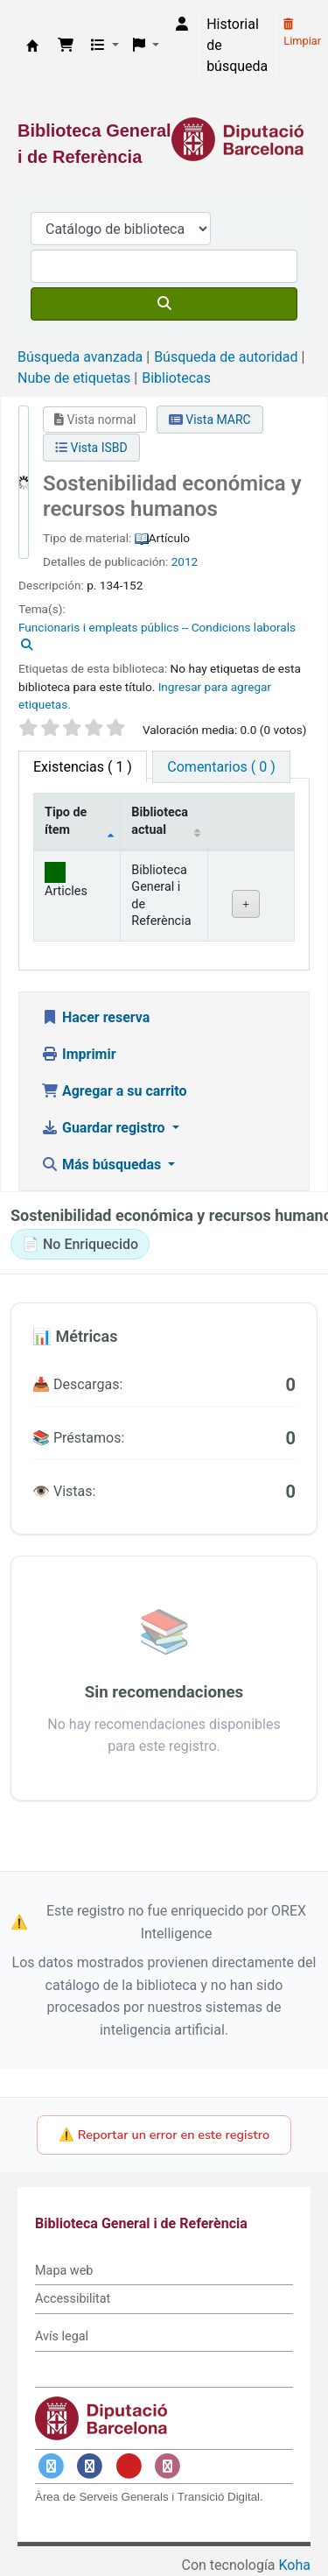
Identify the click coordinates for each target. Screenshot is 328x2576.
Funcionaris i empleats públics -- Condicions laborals (157, 627)
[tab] (221, 767)
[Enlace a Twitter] (50, 2466)
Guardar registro (105, 1127)
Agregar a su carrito (114, 1091)
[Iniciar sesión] (182, 24)
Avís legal (61, 2336)
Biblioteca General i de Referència (32, 45)
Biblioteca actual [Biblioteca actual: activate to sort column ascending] (159, 820)
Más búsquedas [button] (102, 1164)
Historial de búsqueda (237, 45)
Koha (295, 2565)
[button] (65, 45)
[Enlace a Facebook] (90, 2466)
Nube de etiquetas (73, 378)
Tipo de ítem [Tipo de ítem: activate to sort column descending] (66, 820)
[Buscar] (164, 304)
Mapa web (64, 2270)
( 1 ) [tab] (82, 767)
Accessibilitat (72, 2298)
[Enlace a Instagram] (168, 2466)
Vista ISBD (91, 448)
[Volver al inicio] (275, 2522)
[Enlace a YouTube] (128, 2466)
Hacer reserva (95, 1017)
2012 (185, 561)
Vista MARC (210, 420)
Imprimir (78, 1054)
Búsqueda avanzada (80, 357)
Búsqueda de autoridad (225, 357)
